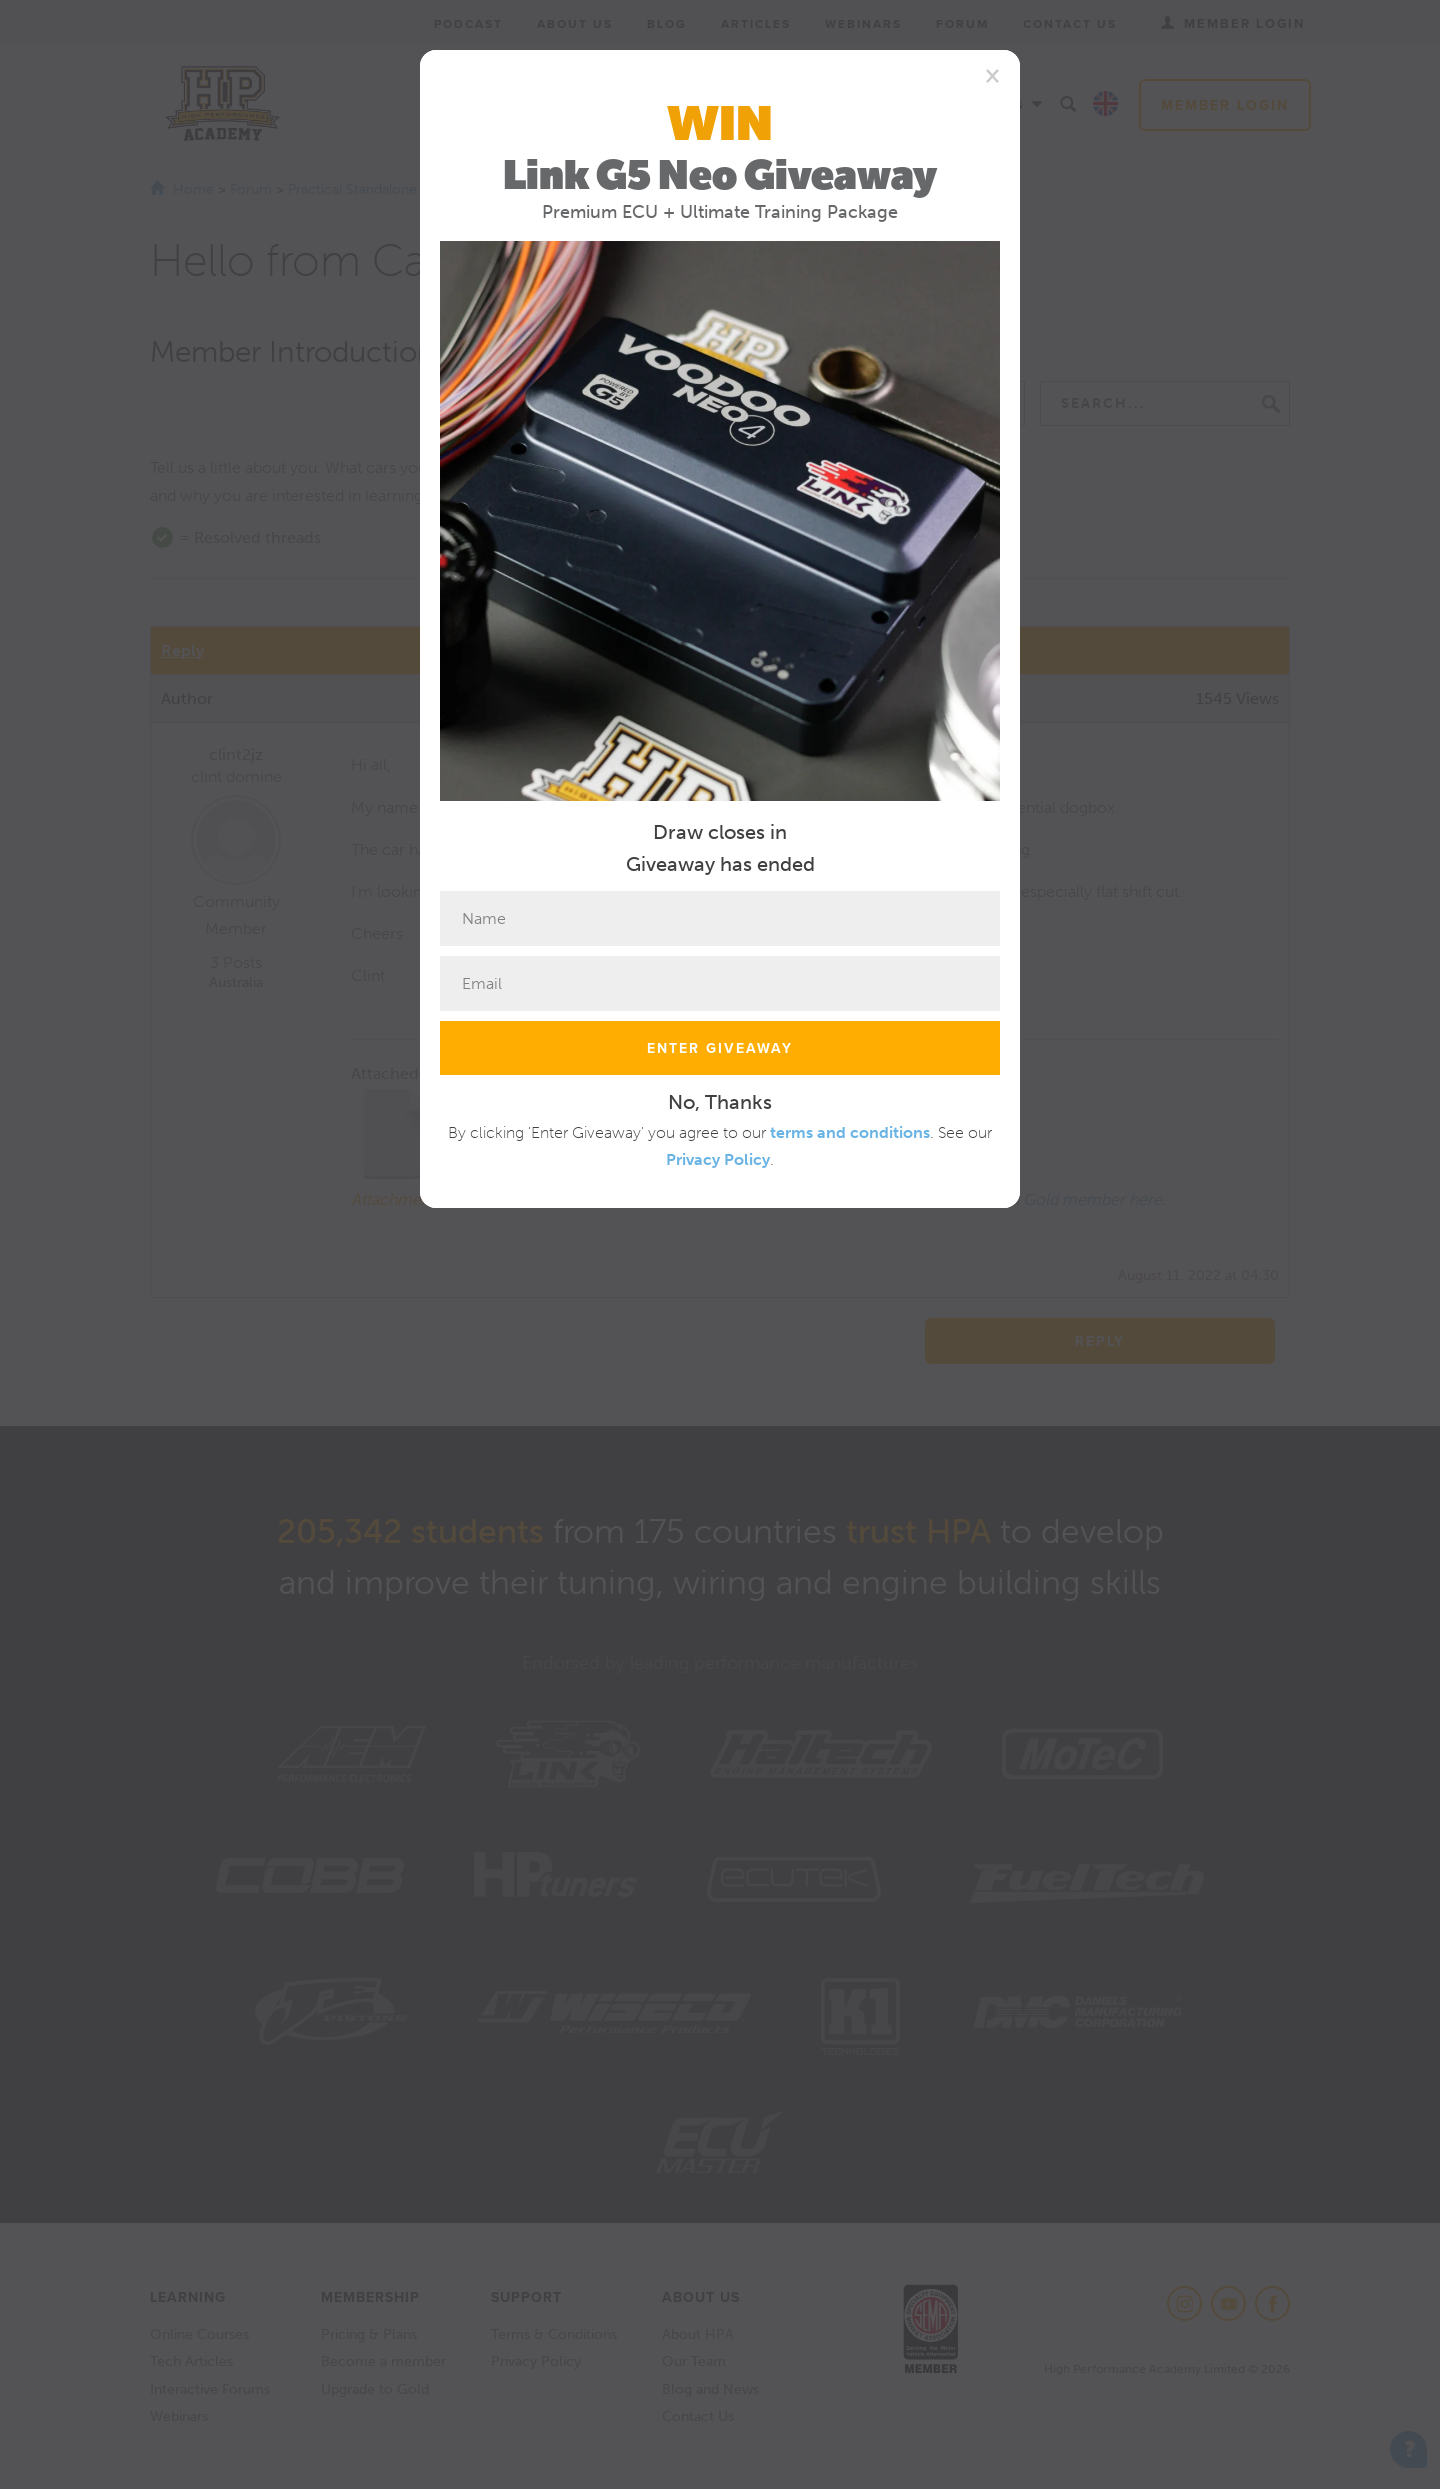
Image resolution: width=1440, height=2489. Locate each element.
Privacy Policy (718, 1159)
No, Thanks (720, 1102)
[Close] (992, 75)
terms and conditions (850, 1132)
